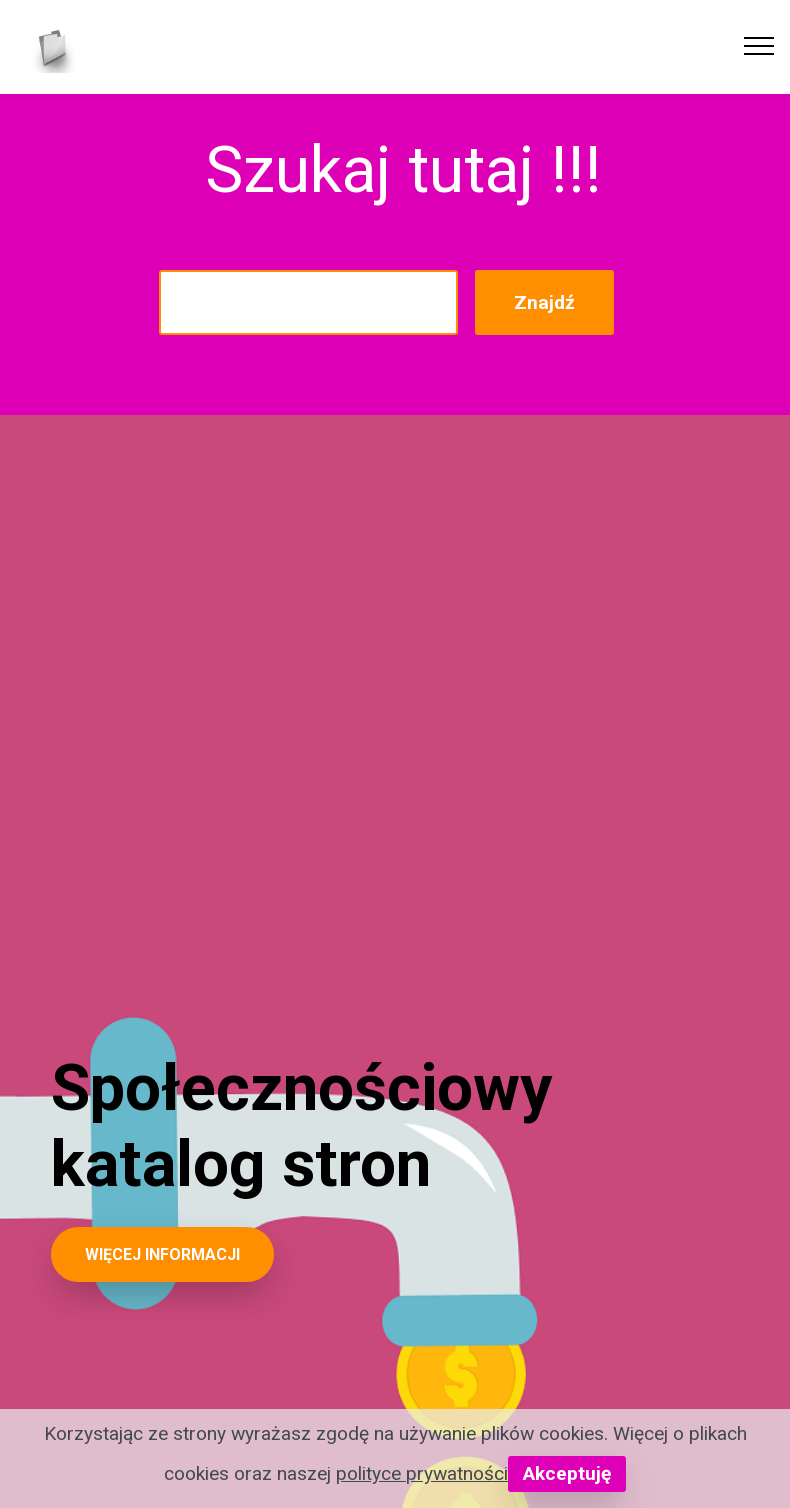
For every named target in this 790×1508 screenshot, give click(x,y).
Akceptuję (567, 1473)
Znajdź (544, 302)
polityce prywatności (422, 1473)
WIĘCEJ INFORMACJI (162, 1254)
